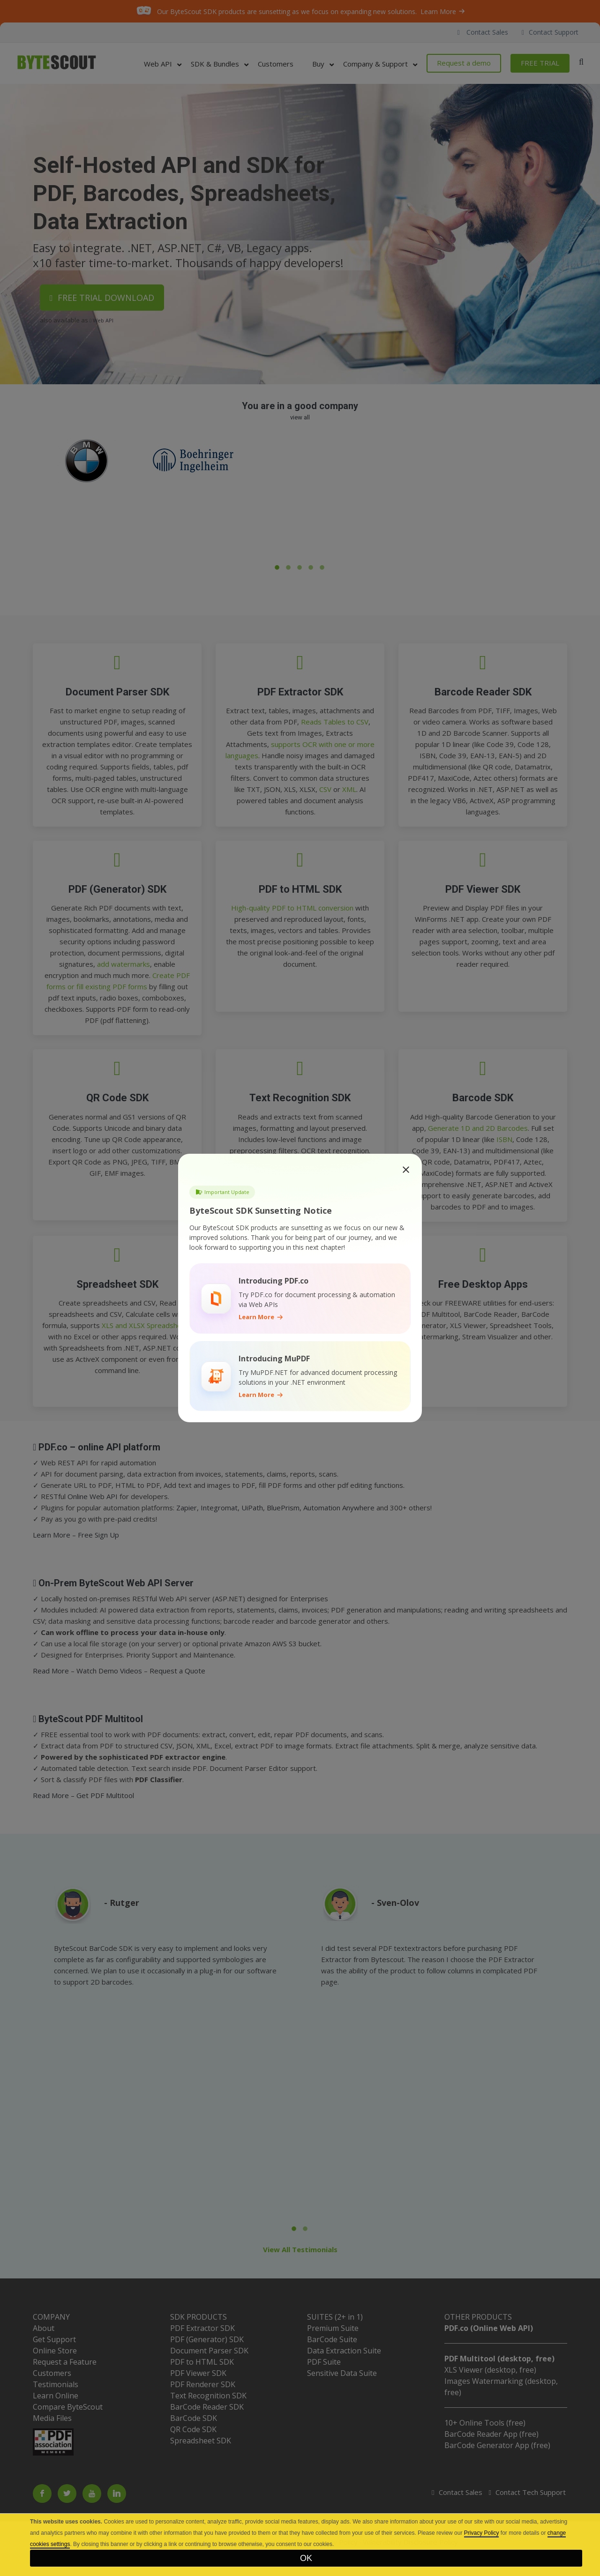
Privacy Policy (481, 2533)
